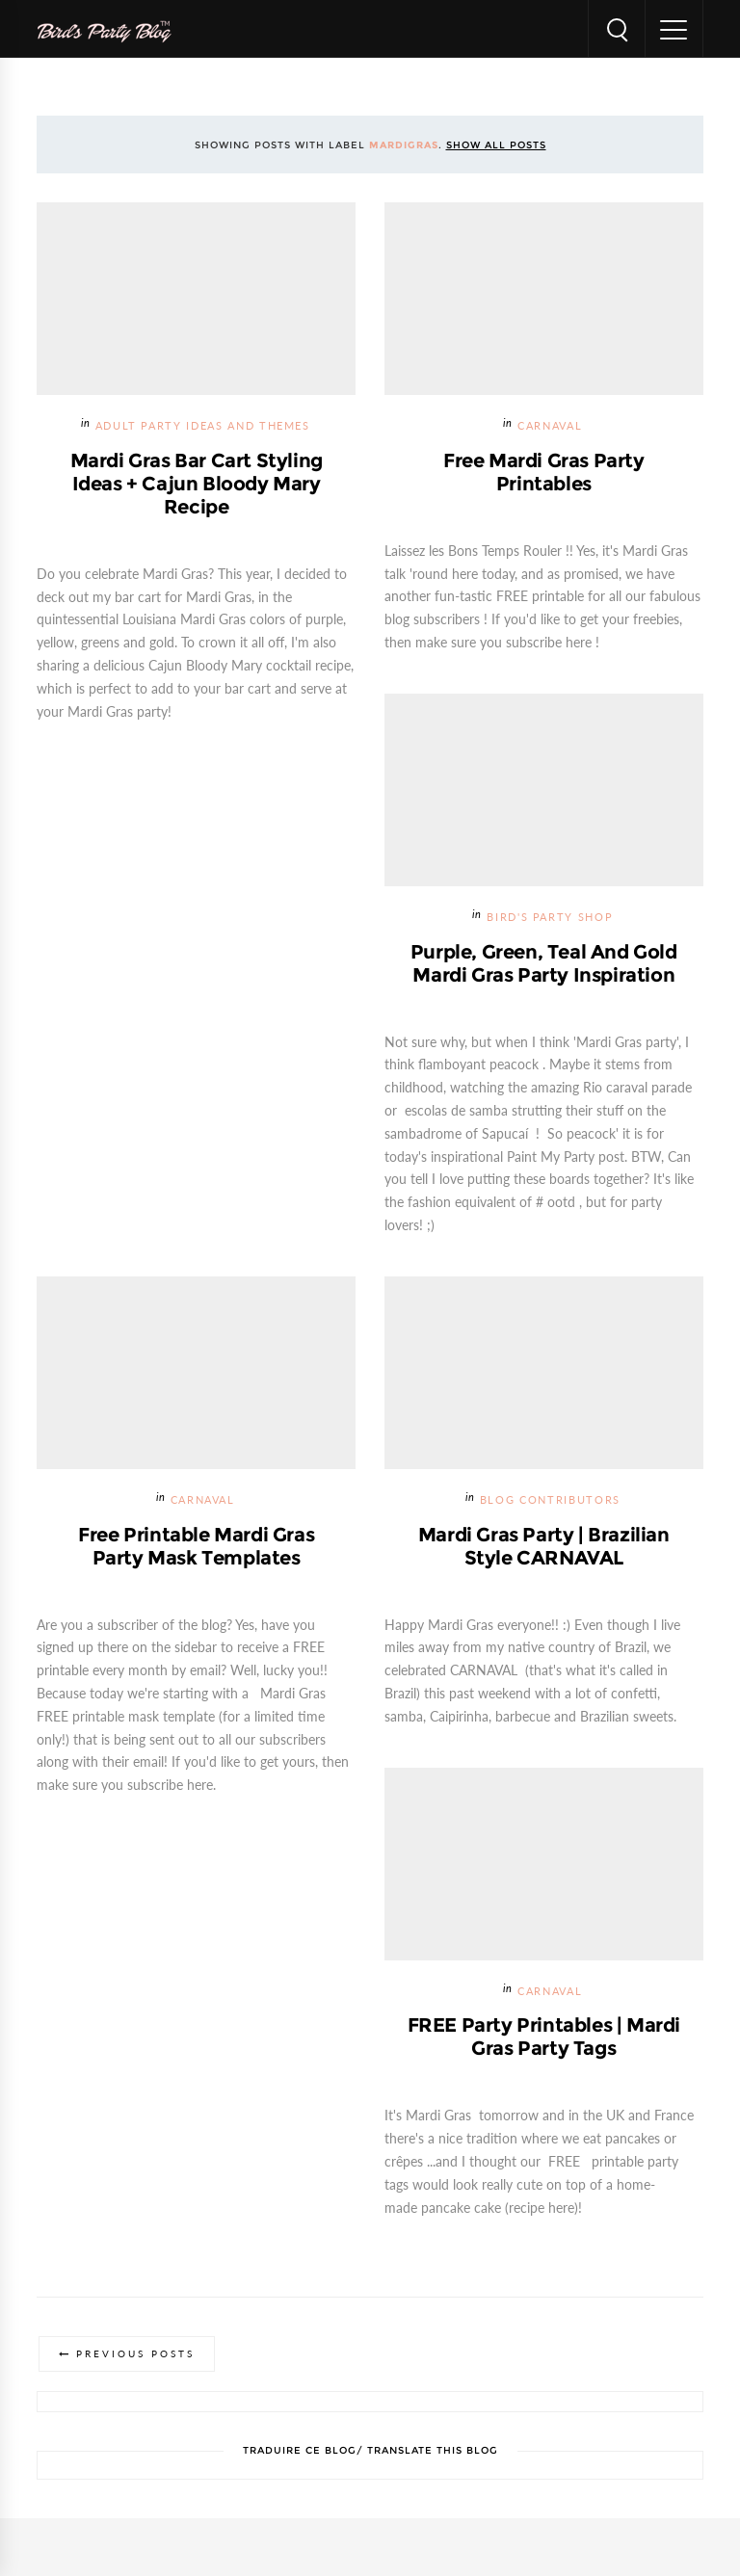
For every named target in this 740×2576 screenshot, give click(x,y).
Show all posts (496, 145)
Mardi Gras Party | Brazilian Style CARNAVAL (544, 1546)
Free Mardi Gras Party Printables (544, 472)
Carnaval (549, 426)
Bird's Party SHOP (550, 917)
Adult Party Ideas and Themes (202, 426)
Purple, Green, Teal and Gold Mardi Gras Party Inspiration (543, 963)
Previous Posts (135, 2354)
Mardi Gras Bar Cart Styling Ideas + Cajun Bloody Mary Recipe (196, 483)
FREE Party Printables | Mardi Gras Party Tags (544, 2036)
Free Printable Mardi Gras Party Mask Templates (196, 1546)
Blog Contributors (550, 1500)
